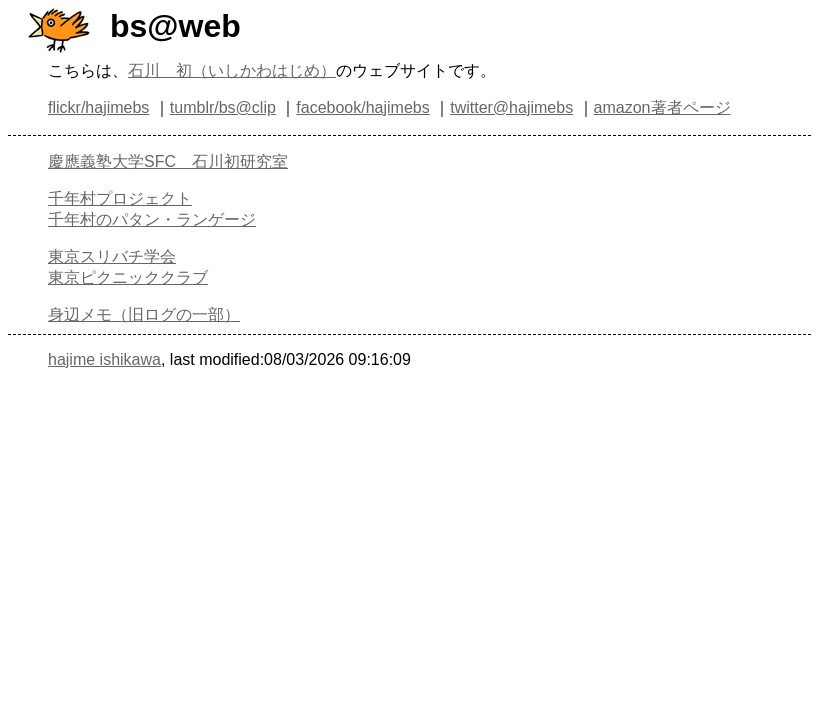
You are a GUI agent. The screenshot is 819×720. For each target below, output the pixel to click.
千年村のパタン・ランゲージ (152, 219)
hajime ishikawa (104, 359)
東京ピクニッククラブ (128, 277)
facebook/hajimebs (362, 107)
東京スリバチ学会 (112, 256)
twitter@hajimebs (511, 107)
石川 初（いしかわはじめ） (232, 70)
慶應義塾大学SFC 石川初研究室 (168, 161)
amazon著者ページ (662, 107)
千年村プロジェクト (120, 198)
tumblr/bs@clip (223, 107)
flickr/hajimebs (98, 107)
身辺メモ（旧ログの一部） (144, 314)
